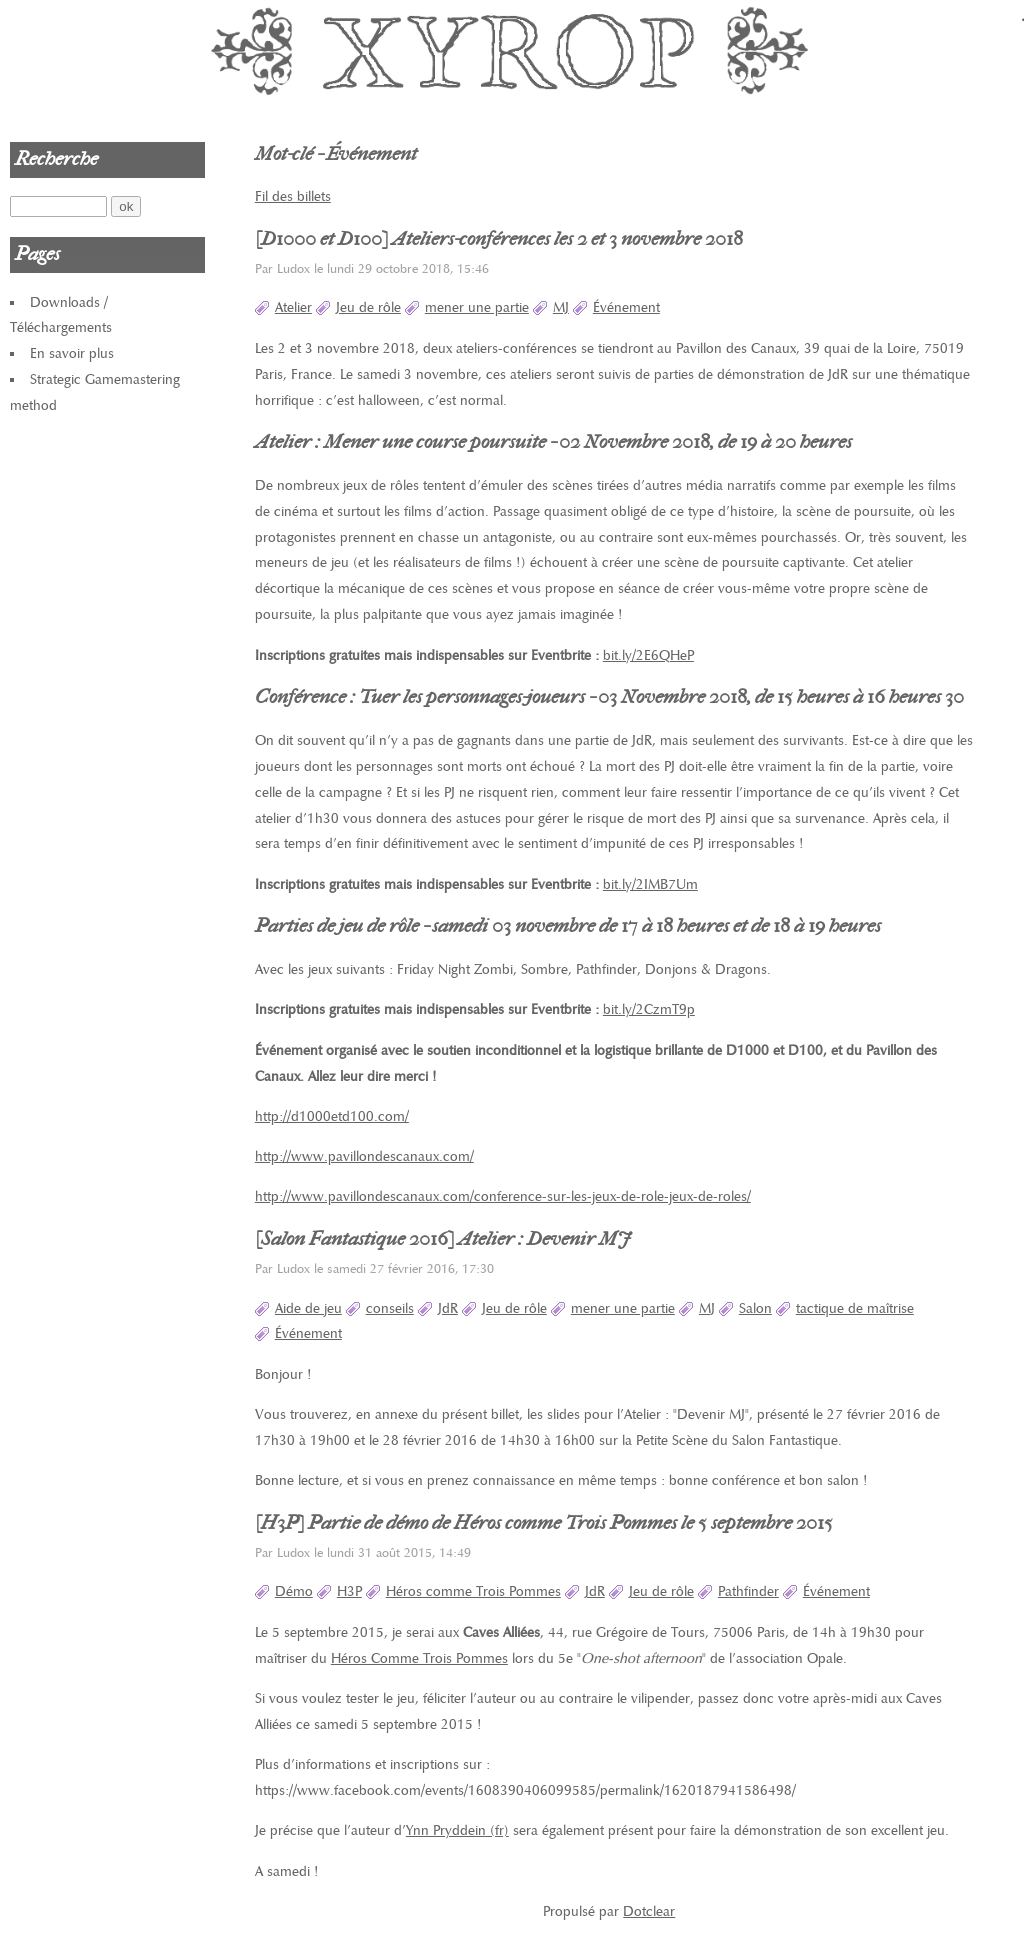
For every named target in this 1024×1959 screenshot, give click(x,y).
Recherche (56, 159)
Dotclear (649, 1911)
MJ (561, 307)
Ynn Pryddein (446, 1830)
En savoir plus (72, 353)
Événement (626, 307)
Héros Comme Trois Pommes (419, 1658)
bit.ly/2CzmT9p (649, 1009)
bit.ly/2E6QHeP (648, 655)
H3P (349, 1591)
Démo (294, 1591)
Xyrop (512, 50)
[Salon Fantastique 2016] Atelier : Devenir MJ (443, 1239)
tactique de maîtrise (855, 1308)
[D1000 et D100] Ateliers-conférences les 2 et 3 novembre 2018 (499, 239)
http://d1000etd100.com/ (332, 1116)
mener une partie (477, 307)
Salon (755, 1308)
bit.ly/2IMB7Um (650, 884)
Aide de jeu (308, 1308)
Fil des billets (293, 196)
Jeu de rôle (368, 307)
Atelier (293, 307)
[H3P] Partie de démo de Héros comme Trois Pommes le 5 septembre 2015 (544, 1523)
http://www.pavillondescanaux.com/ (364, 1156)
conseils (390, 1308)
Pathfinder (748, 1591)
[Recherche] (58, 206)
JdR (448, 1308)
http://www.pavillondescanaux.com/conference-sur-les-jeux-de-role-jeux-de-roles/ (503, 1196)
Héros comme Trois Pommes (473, 1591)
